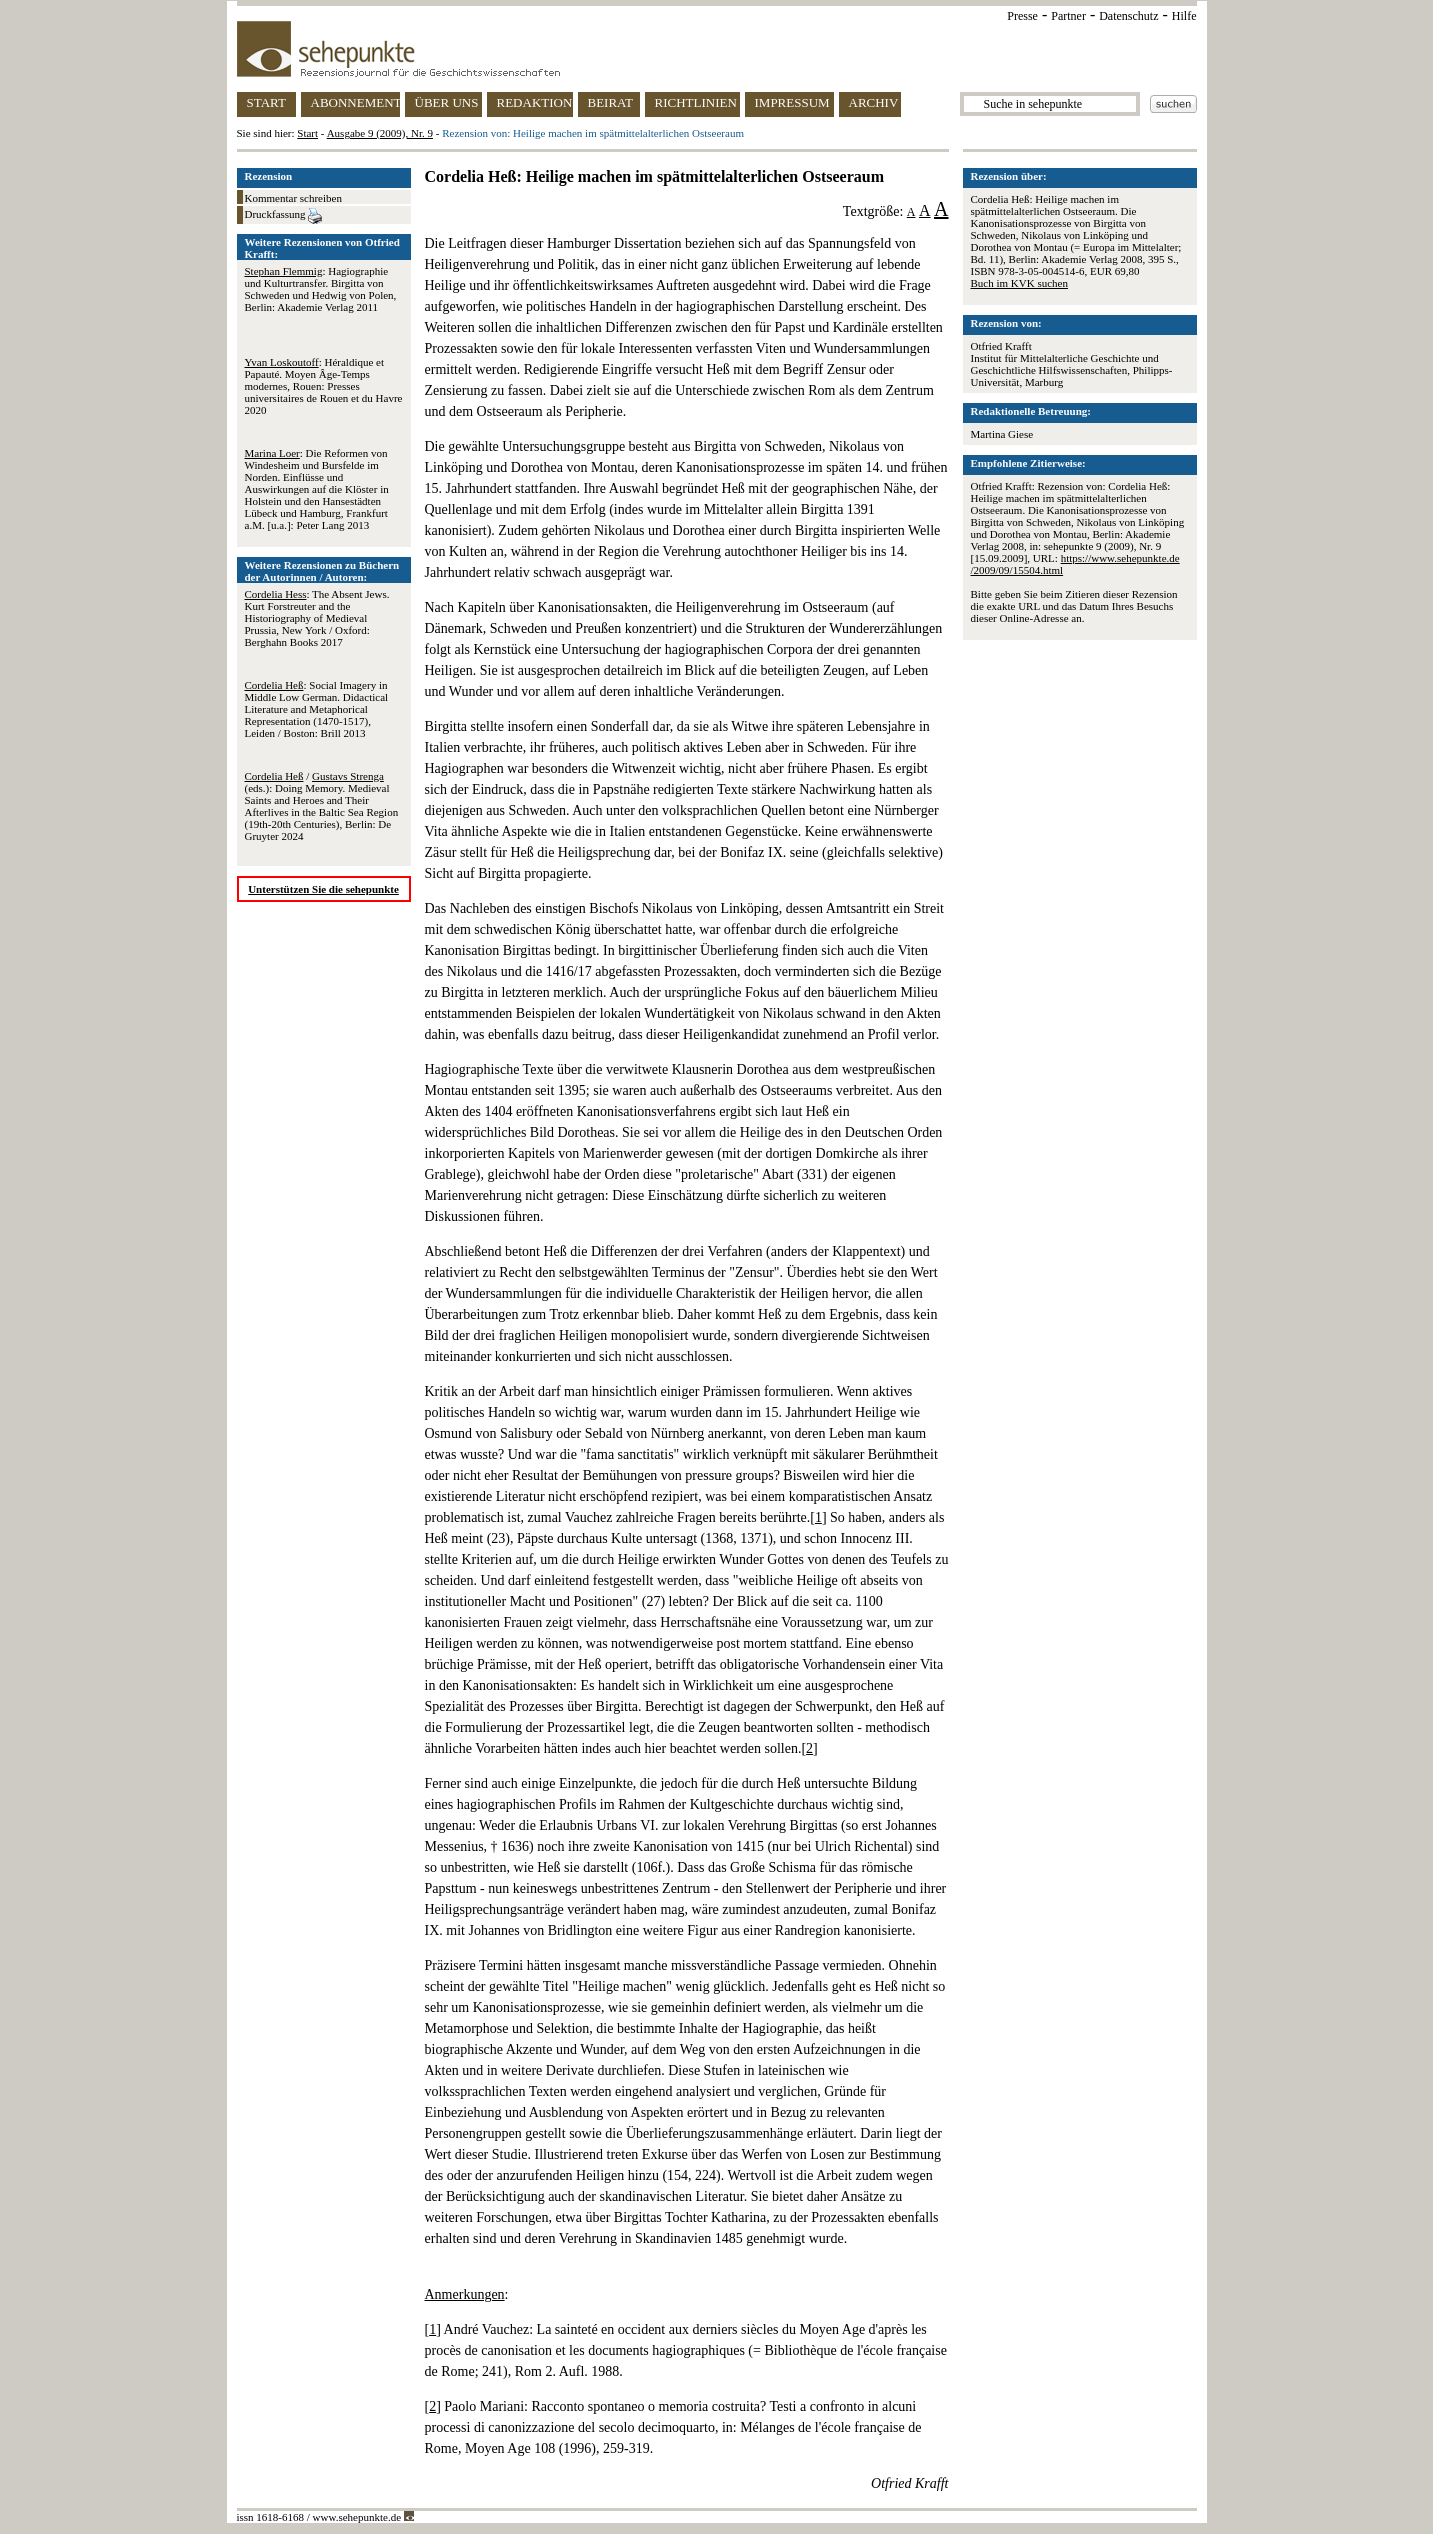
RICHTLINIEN (696, 102)
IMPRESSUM (792, 102)
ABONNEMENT (355, 102)
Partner (1068, 16)
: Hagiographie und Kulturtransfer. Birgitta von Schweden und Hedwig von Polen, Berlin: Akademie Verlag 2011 (321, 289)
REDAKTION (535, 102)
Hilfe (1184, 16)
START (266, 102)
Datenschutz (1128, 16)
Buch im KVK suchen (1019, 283)
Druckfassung (284, 216)
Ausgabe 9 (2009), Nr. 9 (380, 133)
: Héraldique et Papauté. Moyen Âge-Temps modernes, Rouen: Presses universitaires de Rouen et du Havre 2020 (324, 386)
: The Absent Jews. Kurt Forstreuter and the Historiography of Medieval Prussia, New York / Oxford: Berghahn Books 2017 (317, 618)
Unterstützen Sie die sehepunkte (323, 889)
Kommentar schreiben (293, 198)
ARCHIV (874, 102)
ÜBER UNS (447, 102)
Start (307, 133)
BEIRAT (611, 102)
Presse (1022, 16)
